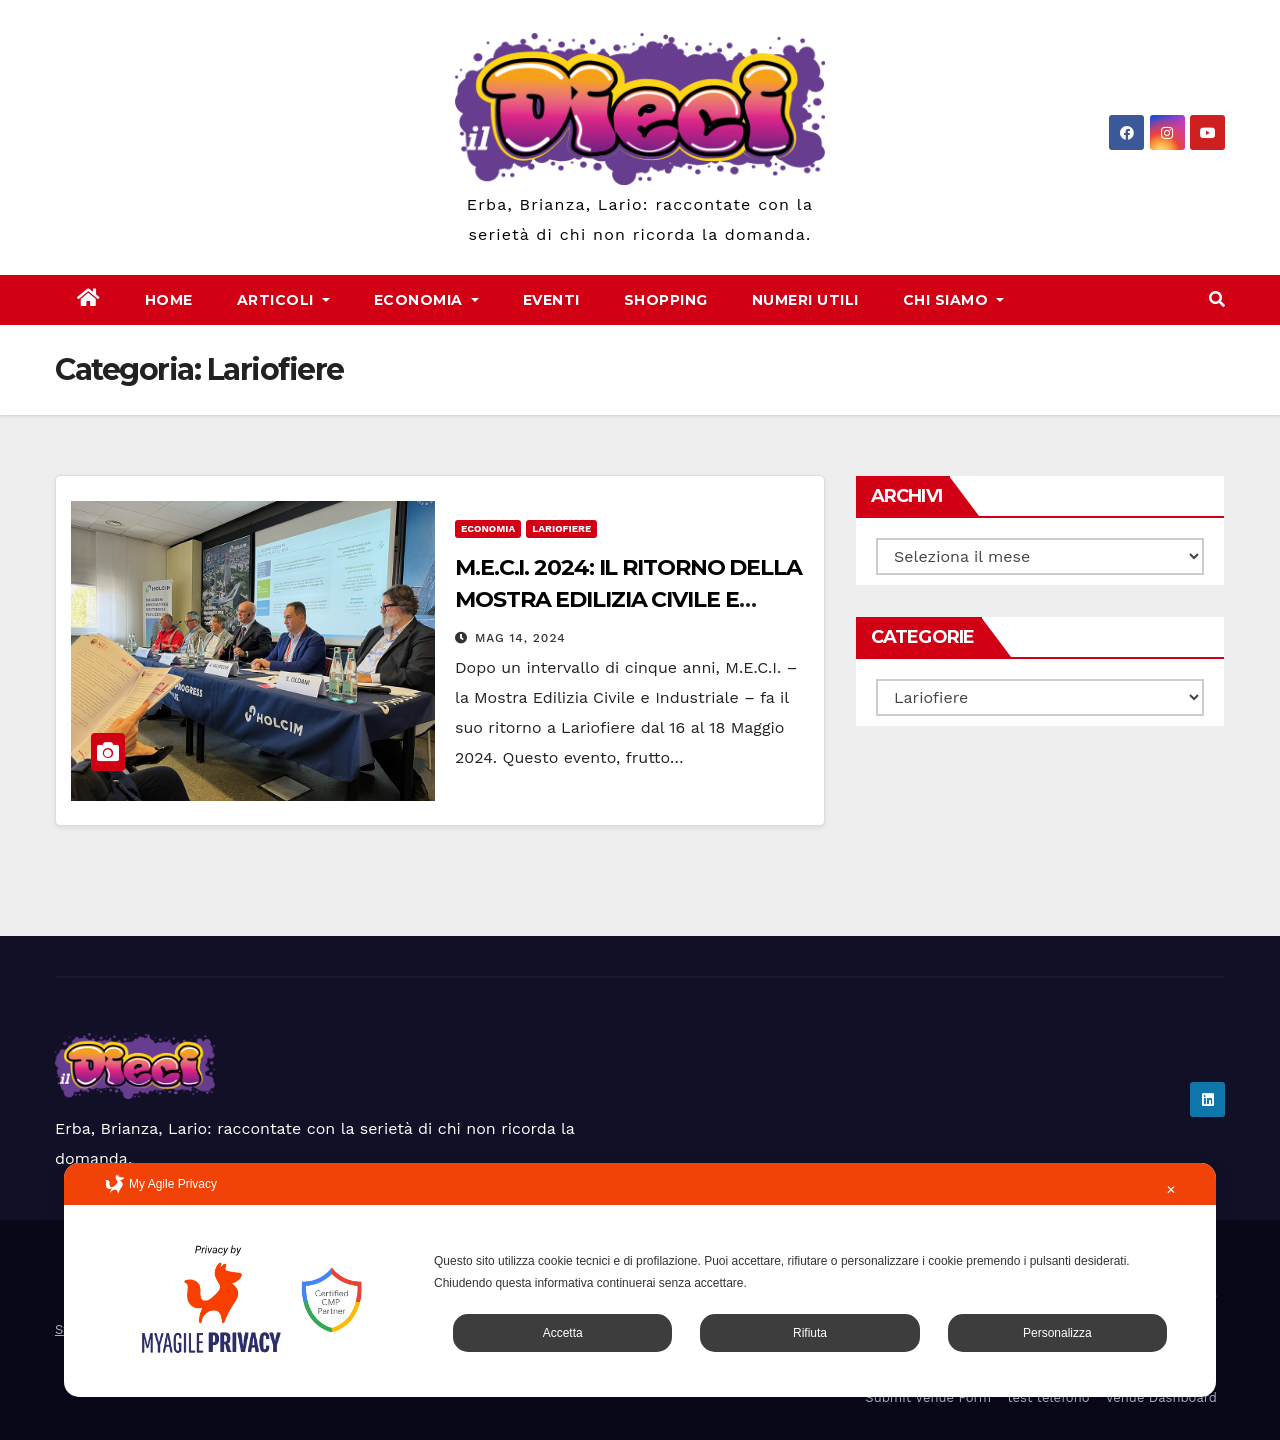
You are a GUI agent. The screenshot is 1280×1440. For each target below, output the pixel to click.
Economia (426, 300)
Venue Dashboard (1161, 1397)
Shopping (666, 300)
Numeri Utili (805, 300)
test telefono (1048, 1397)
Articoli (283, 300)
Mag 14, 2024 (520, 638)
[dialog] (640, 1280)
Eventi (551, 300)
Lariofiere (561, 528)
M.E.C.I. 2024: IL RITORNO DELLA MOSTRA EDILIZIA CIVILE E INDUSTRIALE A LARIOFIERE (628, 599)
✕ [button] (1171, 1190)
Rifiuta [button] (810, 1333)
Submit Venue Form (928, 1397)
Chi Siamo (954, 300)
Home (169, 300)
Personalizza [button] (1057, 1333)
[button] (1217, 299)
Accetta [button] (563, 1333)
